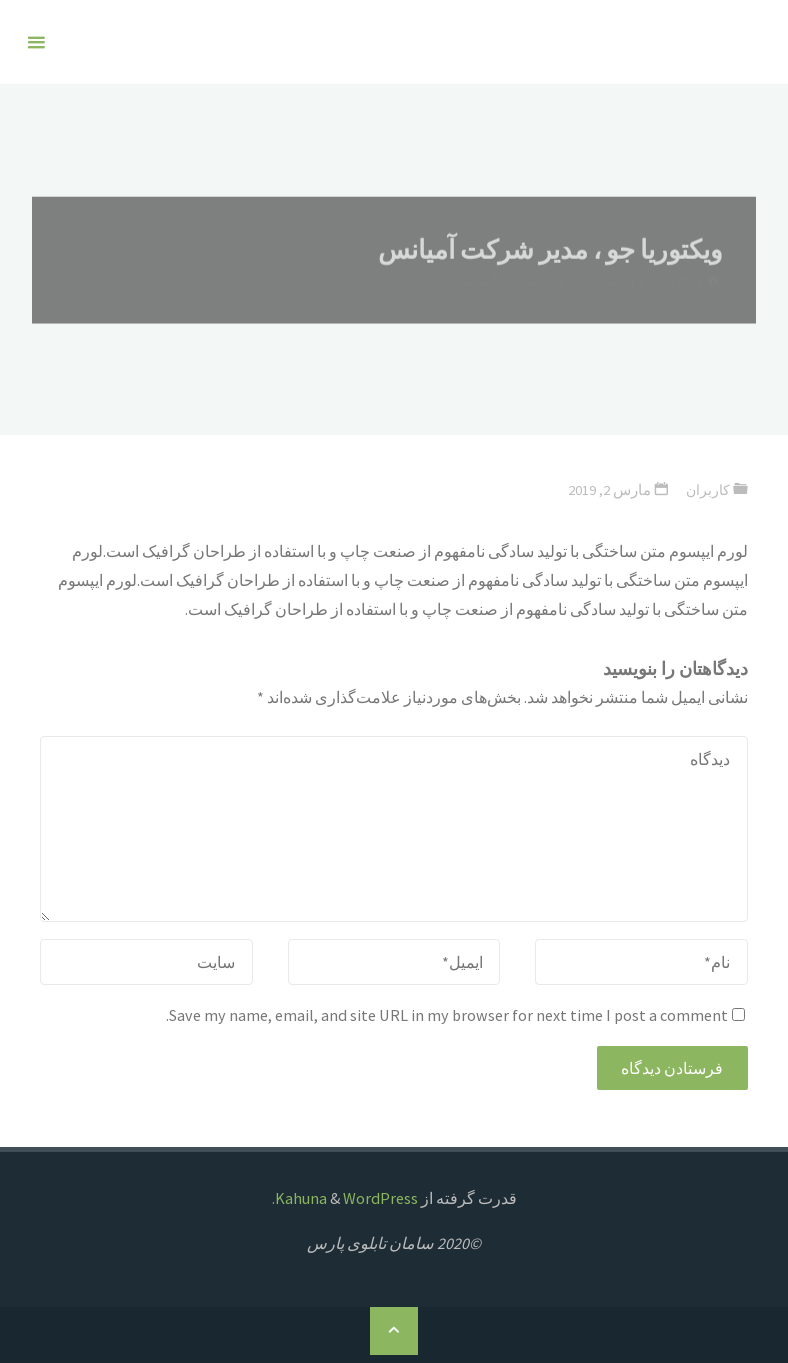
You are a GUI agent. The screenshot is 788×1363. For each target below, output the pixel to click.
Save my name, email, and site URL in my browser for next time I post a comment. (455, 1015)
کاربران (707, 490)
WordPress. (345, 1198)
